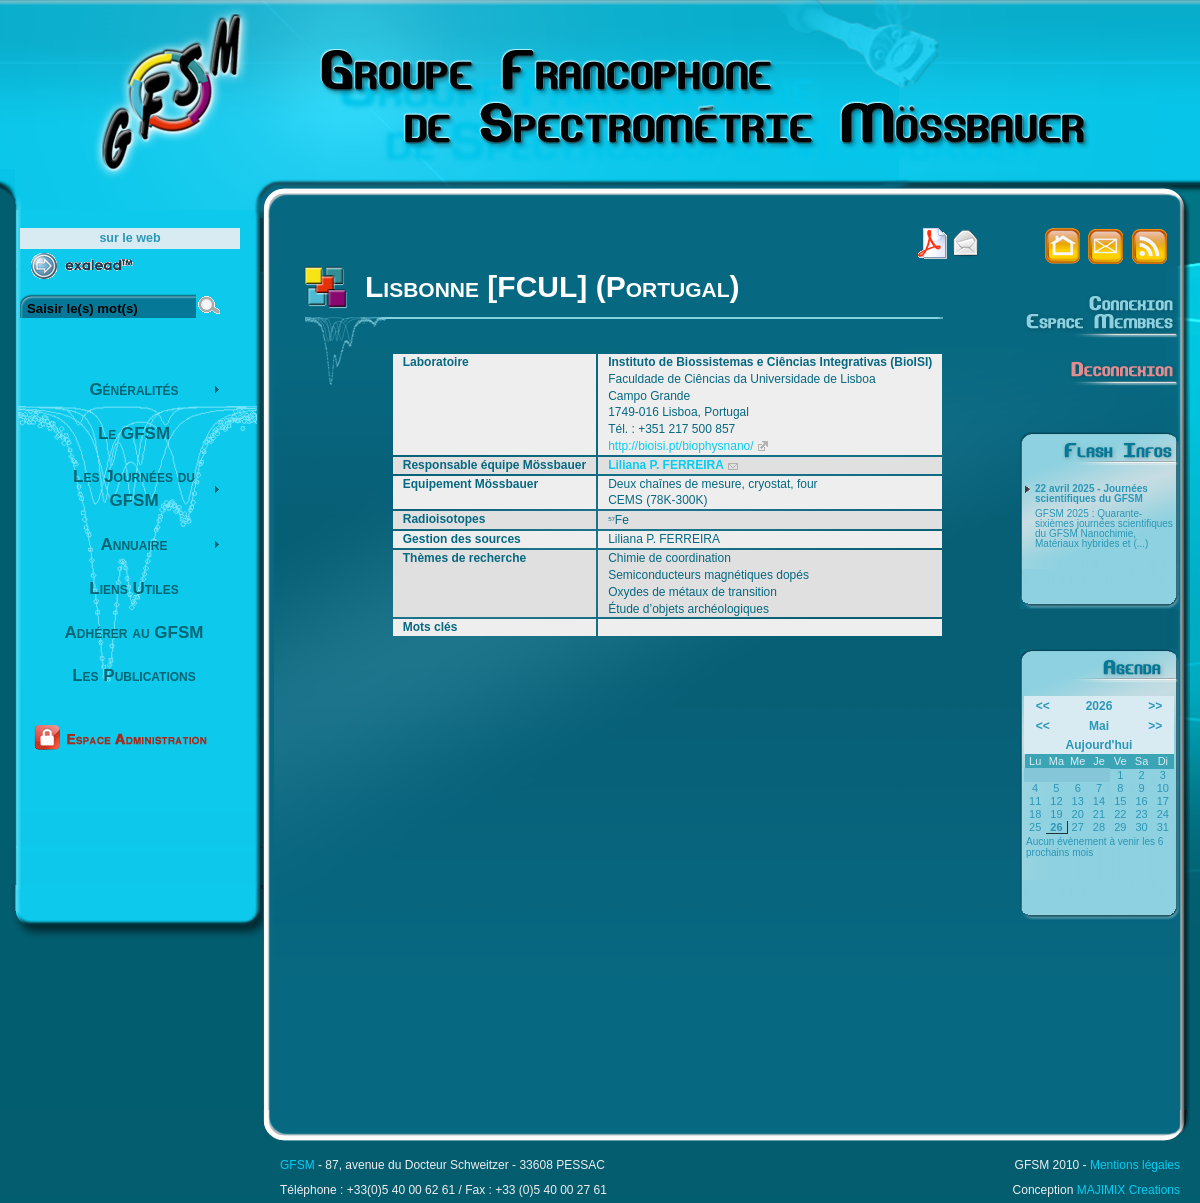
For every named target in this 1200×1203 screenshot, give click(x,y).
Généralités (133, 389)
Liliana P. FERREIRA (666, 465)
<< (1043, 706)
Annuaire (134, 544)
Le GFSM (134, 433)
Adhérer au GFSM (134, 632)
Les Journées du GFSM (134, 488)
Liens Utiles (133, 588)
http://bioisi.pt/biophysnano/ (680, 446)
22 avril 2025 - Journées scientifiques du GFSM (1091, 494)
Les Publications (134, 675)
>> (1155, 706)
